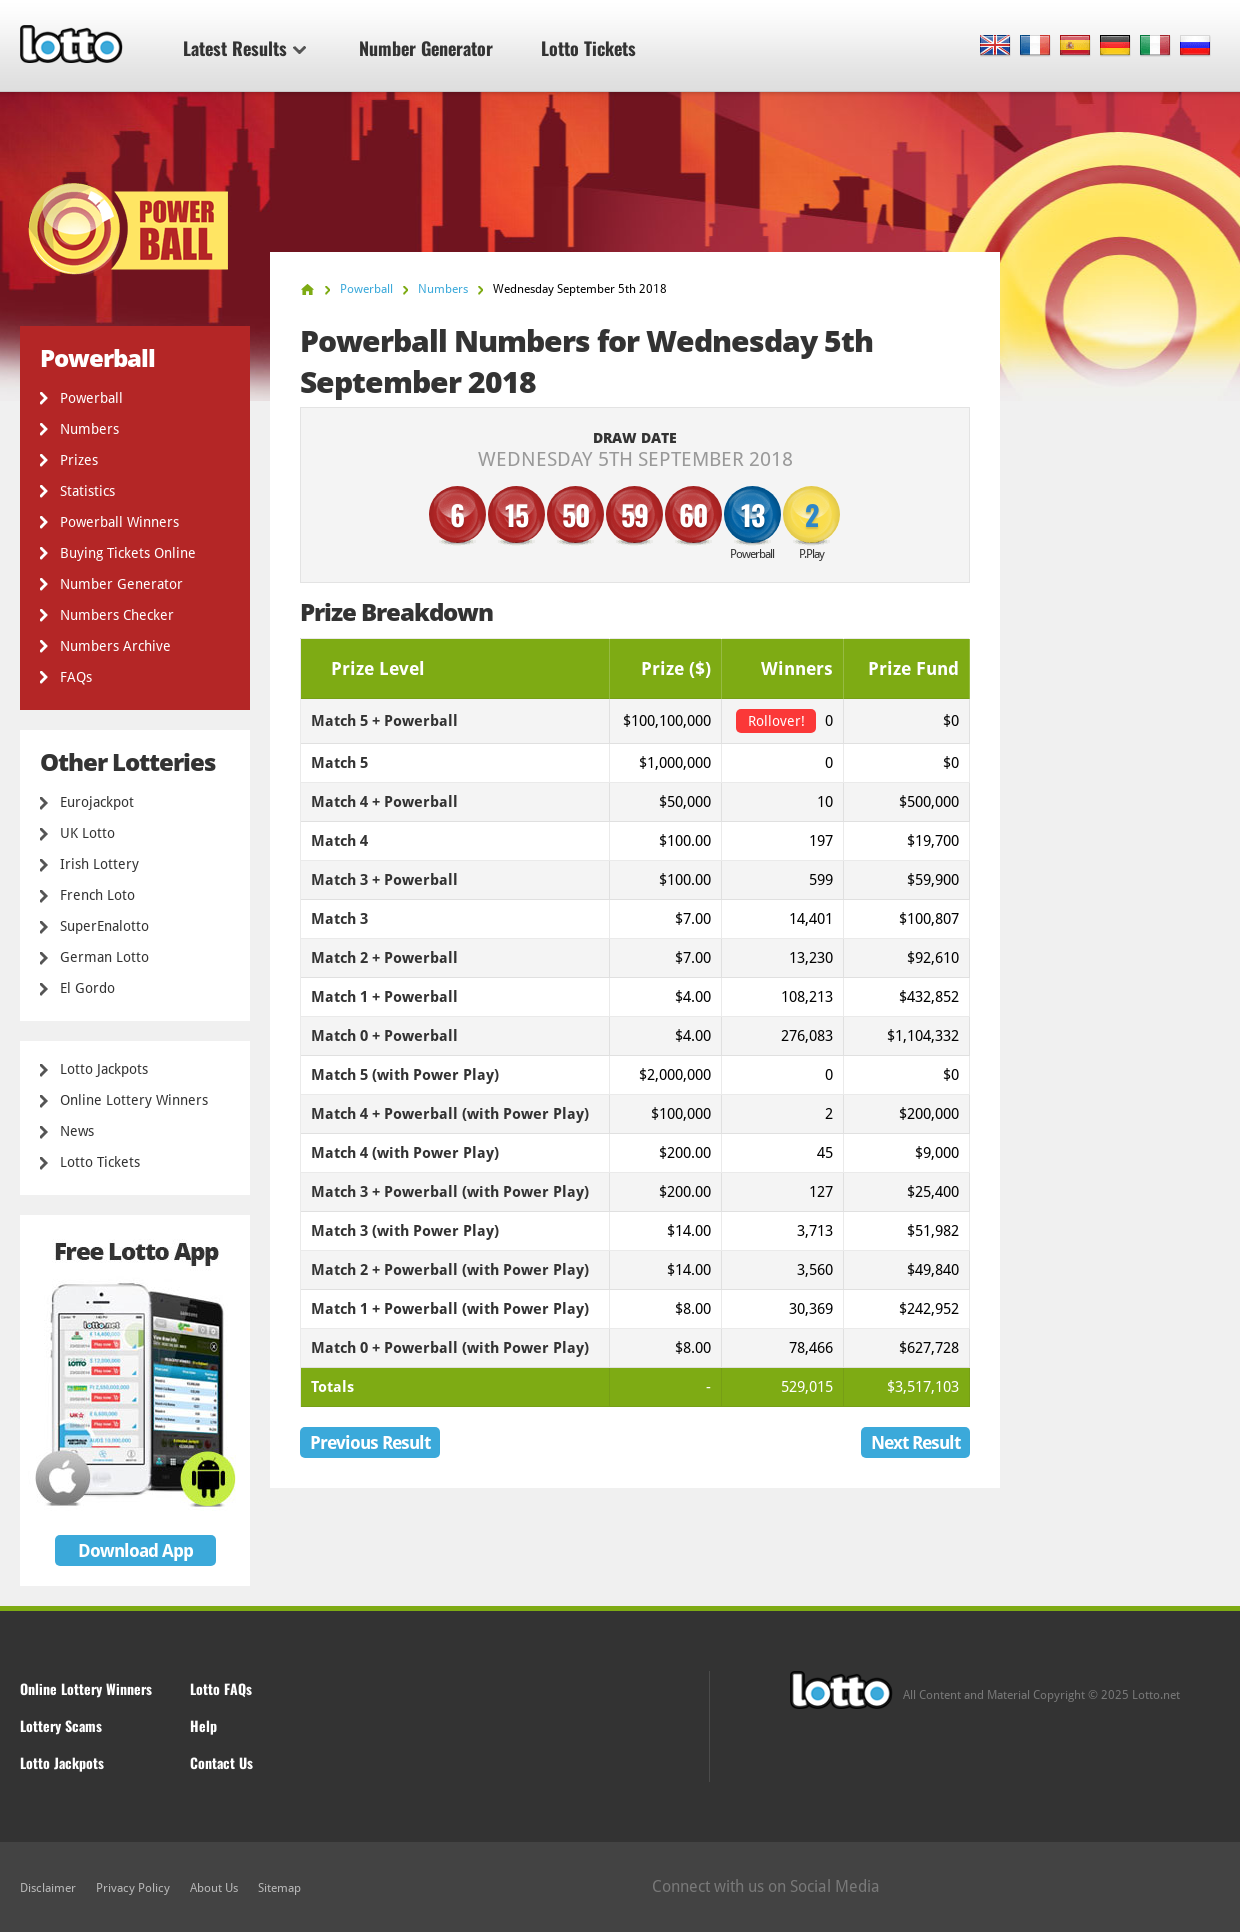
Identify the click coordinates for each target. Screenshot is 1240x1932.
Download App (135, 1550)
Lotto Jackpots (104, 1069)
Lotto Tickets (588, 48)
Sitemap (279, 1888)
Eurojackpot (97, 802)
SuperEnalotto (104, 926)
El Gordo (87, 988)
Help (203, 1725)
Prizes (79, 460)
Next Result (915, 1442)
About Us (214, 1888)
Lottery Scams (61, 1725)
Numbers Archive (115, 646)
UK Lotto (87, 833)
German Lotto (104, 957)
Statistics (87, 491)
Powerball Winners (119, 522)
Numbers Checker (117, 615)
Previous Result (370, 1442)
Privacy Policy (133, 1888)
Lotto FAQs (221, 1688)
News (77, 1131)
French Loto (97, 895)
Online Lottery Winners (134, 1100)
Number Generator (426, 48)
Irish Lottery (99, 864)
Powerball (91, 398)
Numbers (89, 429)
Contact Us (221, 1762)
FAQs (76, 677)
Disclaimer (48, 1888)
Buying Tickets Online (128, 553)
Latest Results (244, 48)
